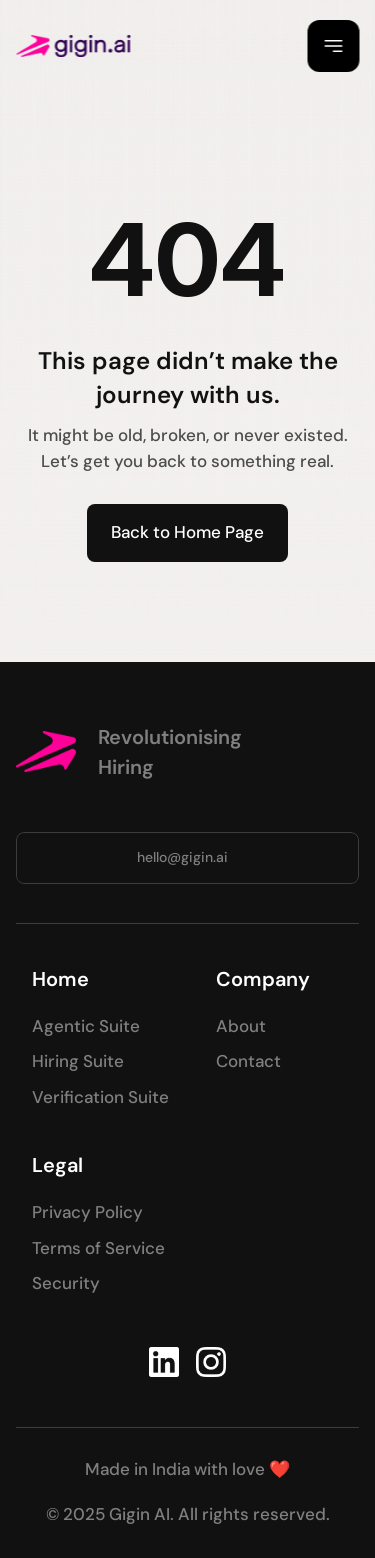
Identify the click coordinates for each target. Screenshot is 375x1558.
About (241, 1026)
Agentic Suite (86, 1026)
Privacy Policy (87, 1212)
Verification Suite (100, 1097)
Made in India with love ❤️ (187, 1469)
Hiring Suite (78, 1061)
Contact (248, 1061)
